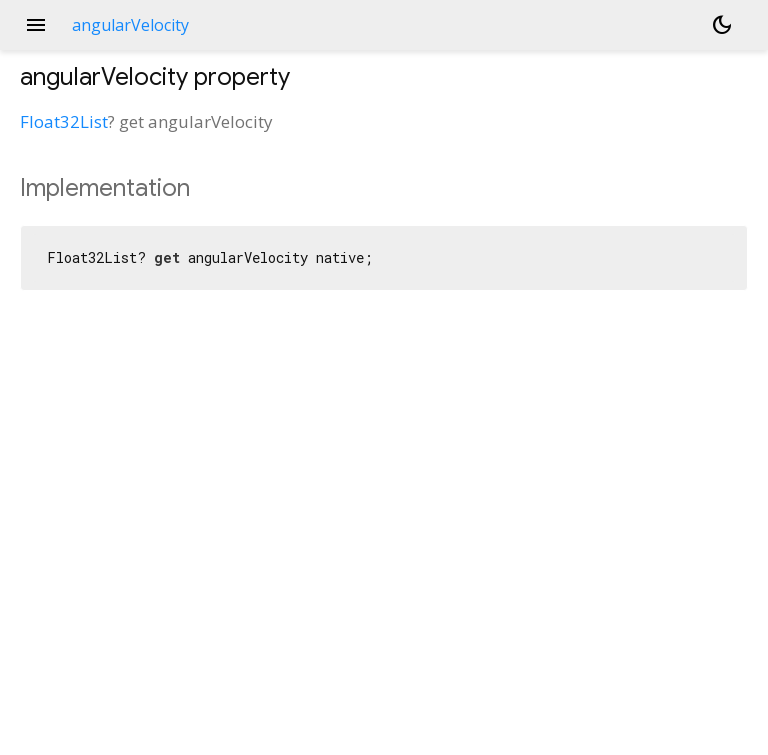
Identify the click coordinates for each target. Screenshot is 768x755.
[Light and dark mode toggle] (722, 25)
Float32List (64, 121)
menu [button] (36, 25)
